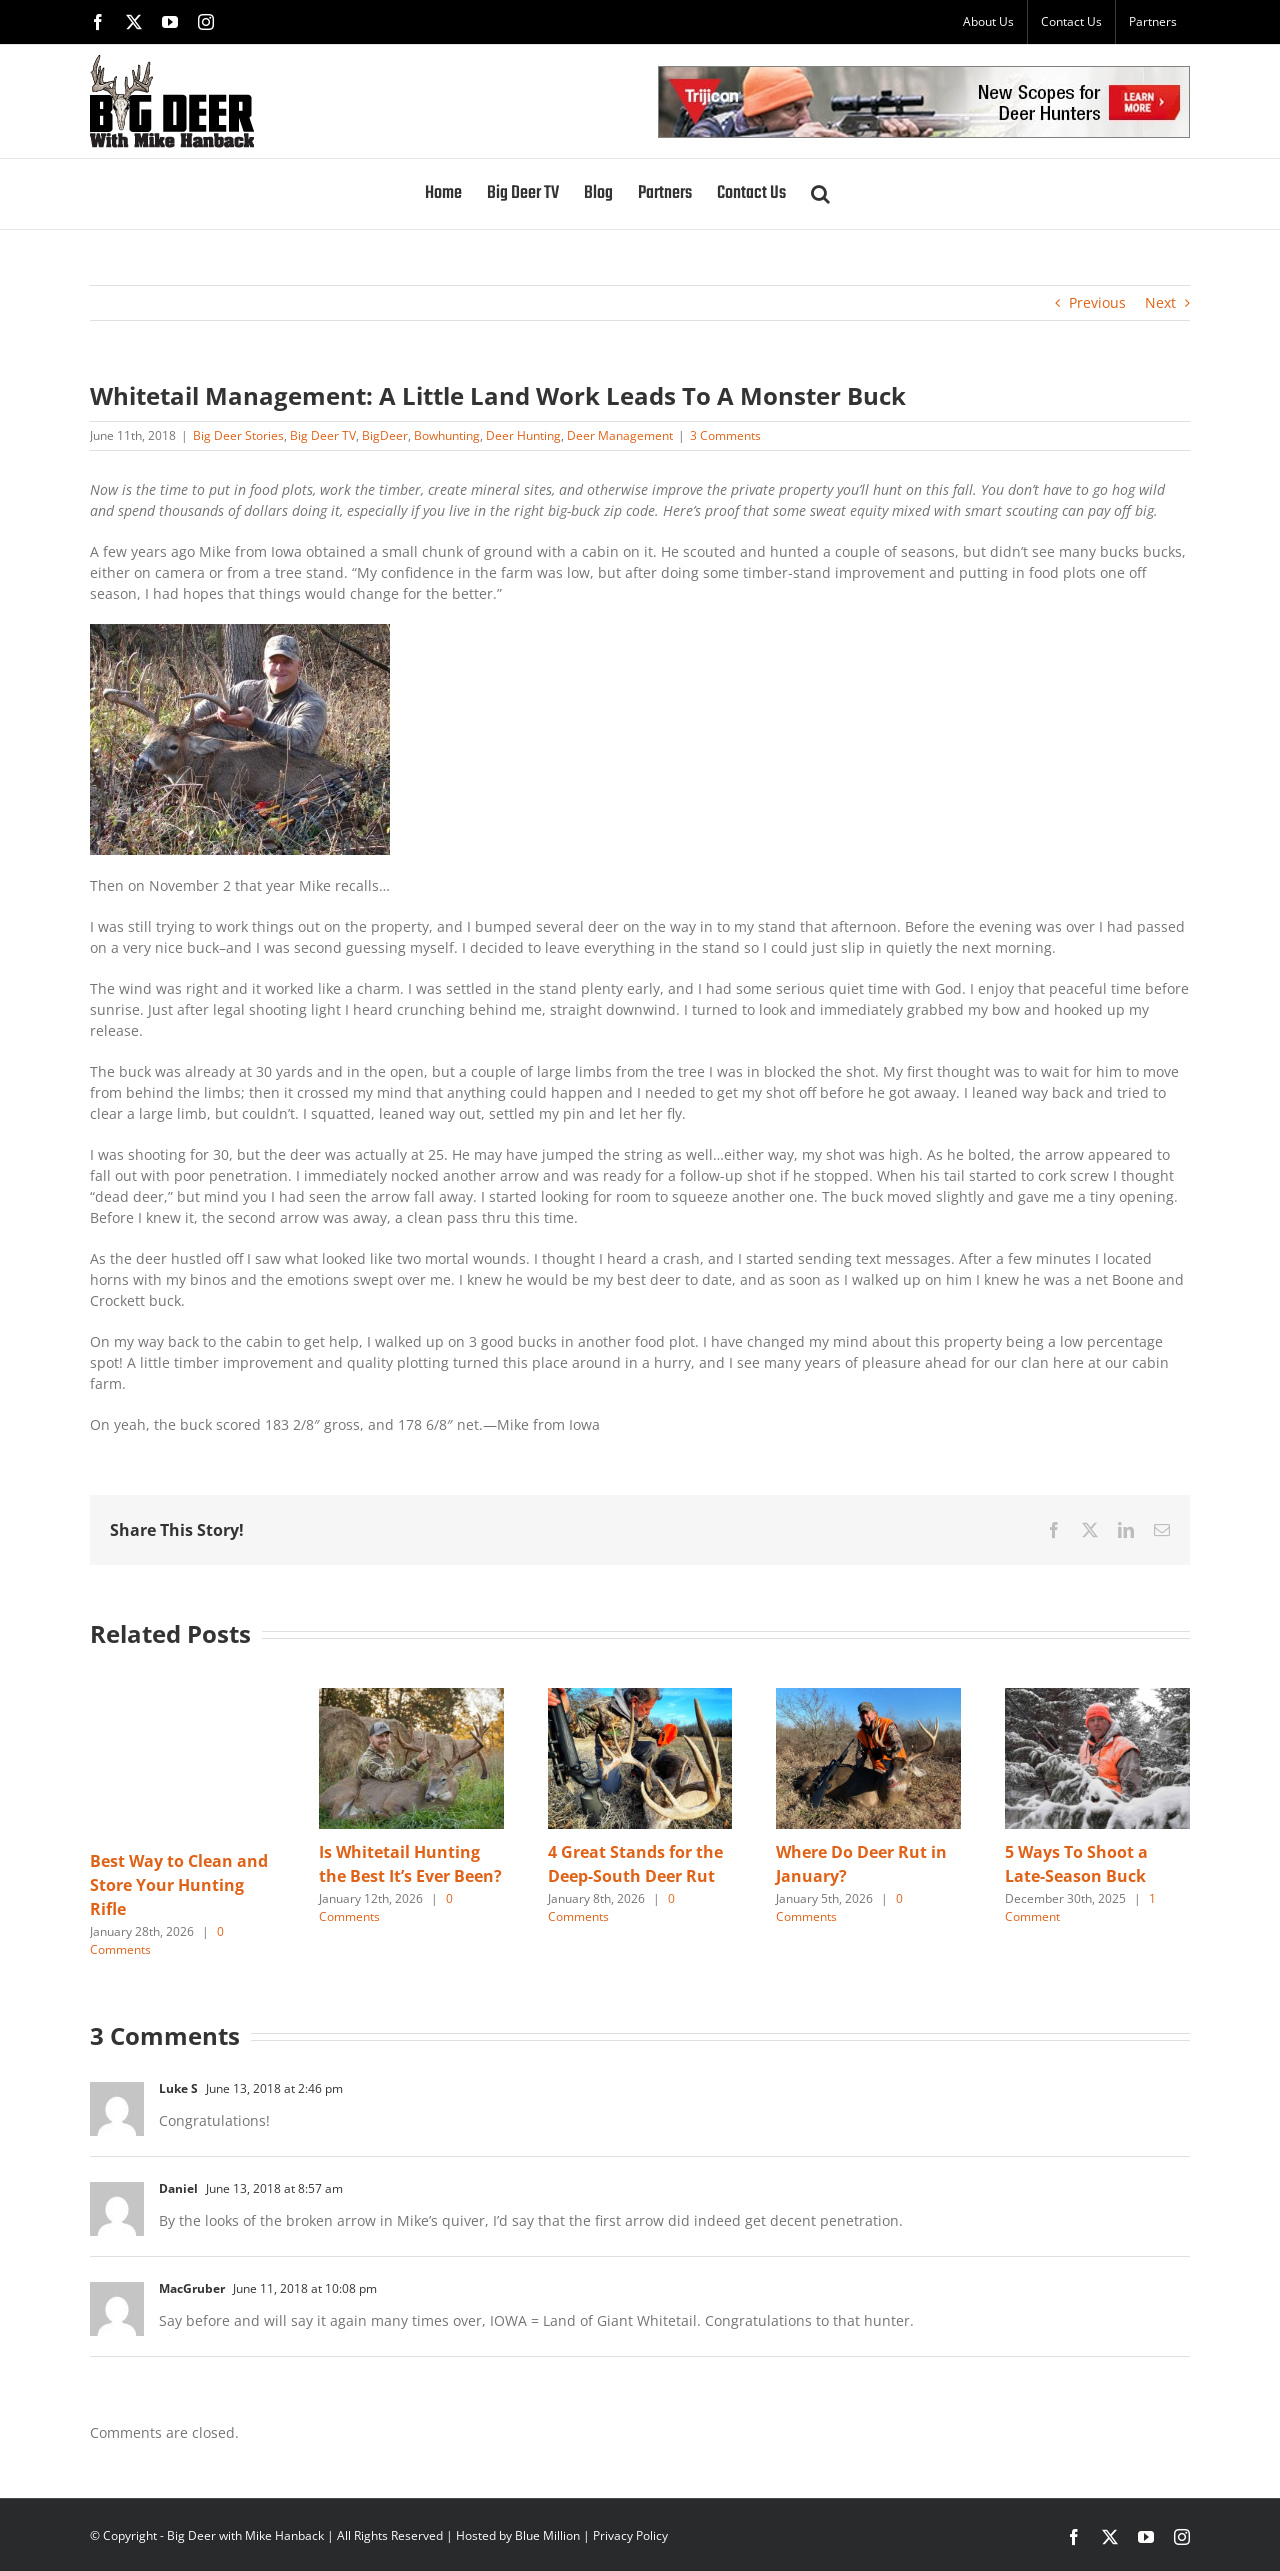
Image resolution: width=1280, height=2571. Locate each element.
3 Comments (725, 435)
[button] (820, 194)
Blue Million (547, 2535)
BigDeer (385, 435)
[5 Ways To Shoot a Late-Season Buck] (1097, 1697)
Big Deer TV (323, 435)
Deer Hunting (523, 435)
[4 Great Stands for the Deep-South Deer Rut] (640, 1697)
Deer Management (620, 435)
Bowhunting (447, 435)
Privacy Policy (630, 2535)
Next (1160, 302)
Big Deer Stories (238, 435)
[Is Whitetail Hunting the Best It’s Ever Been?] (411, 1697)
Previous (1097, 302)
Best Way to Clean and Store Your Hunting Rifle (179, 1885)
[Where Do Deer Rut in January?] (868, 1697)
